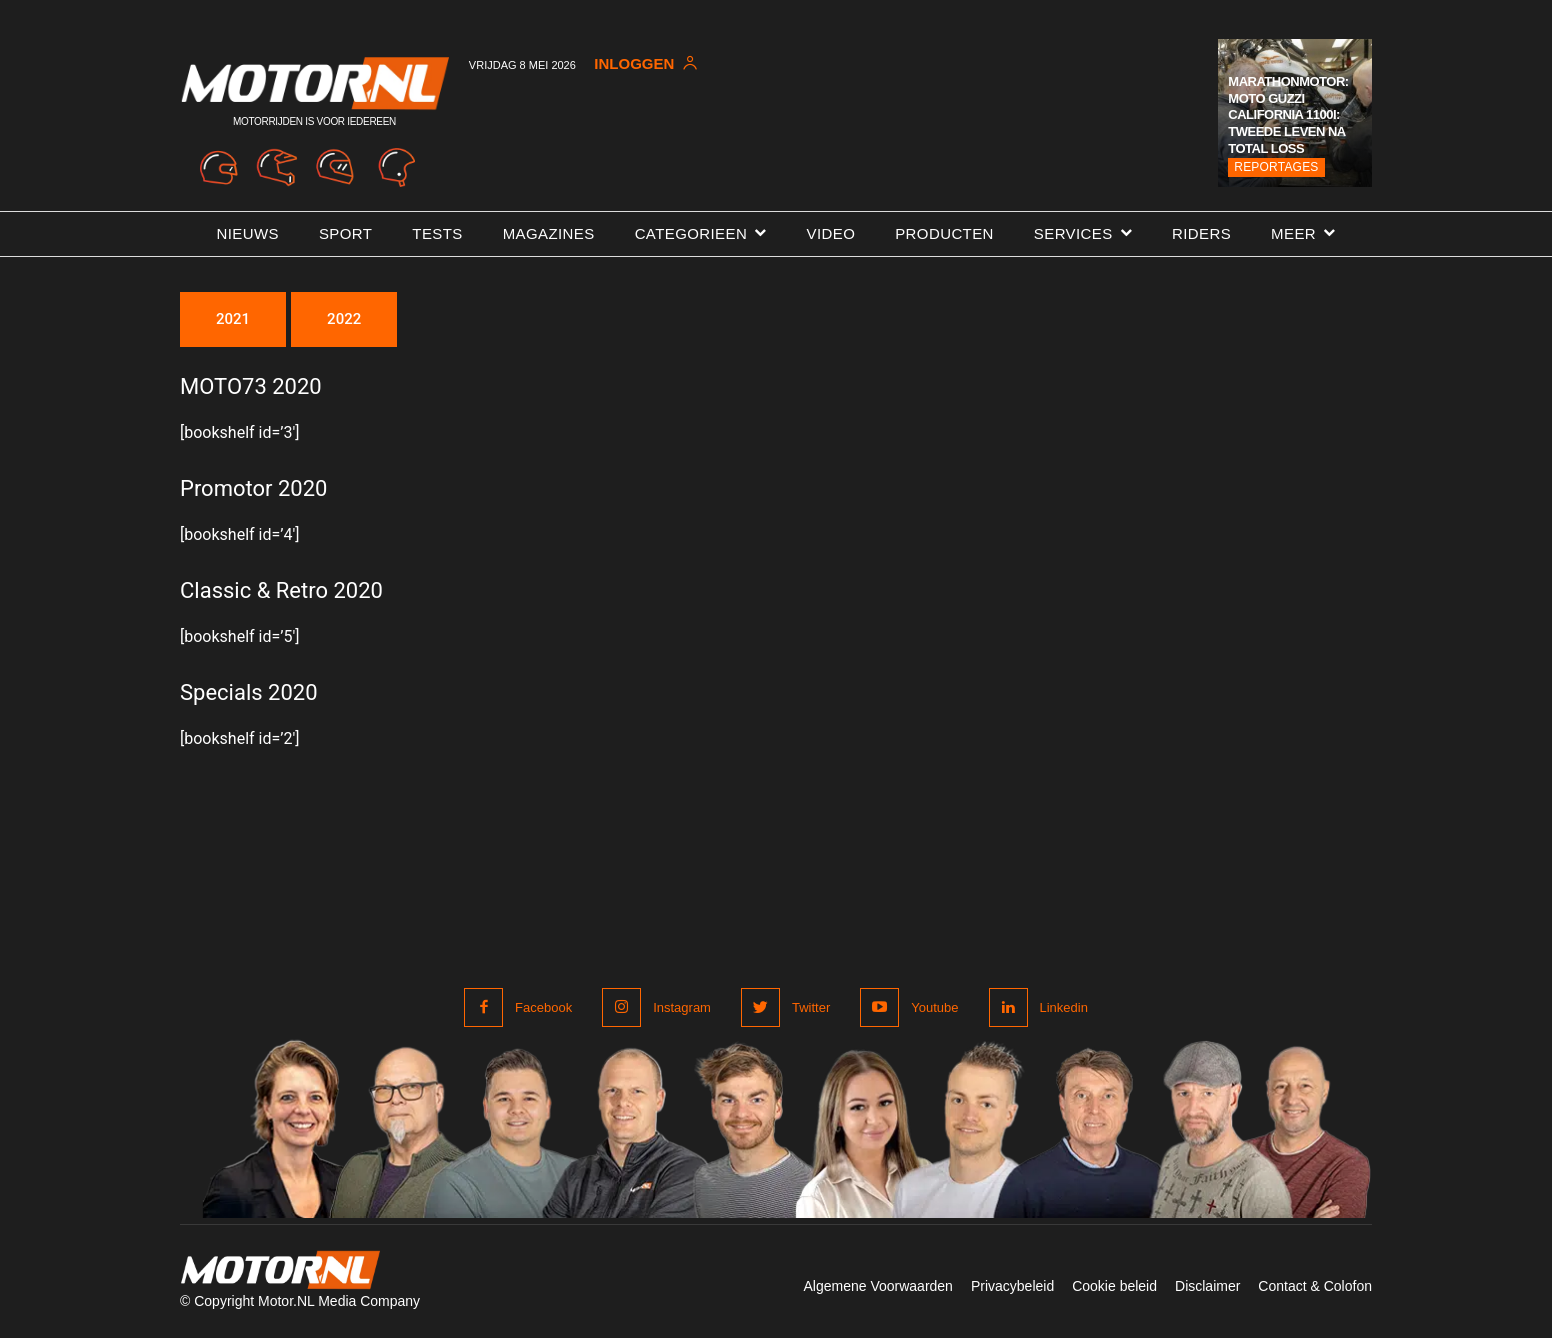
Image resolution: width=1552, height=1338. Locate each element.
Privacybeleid (1012, 1286)
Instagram (682, 1007)
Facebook (543, 1007)
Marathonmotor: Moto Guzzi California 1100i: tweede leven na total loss (1288, 115)
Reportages (1276, 167)
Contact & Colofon (1315, 1286)
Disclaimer (1207, 1286)
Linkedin (1064, 1007)
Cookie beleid (1114, 1286)
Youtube (934, 1007)
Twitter (811, 1007)
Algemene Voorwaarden (877, 1286)
